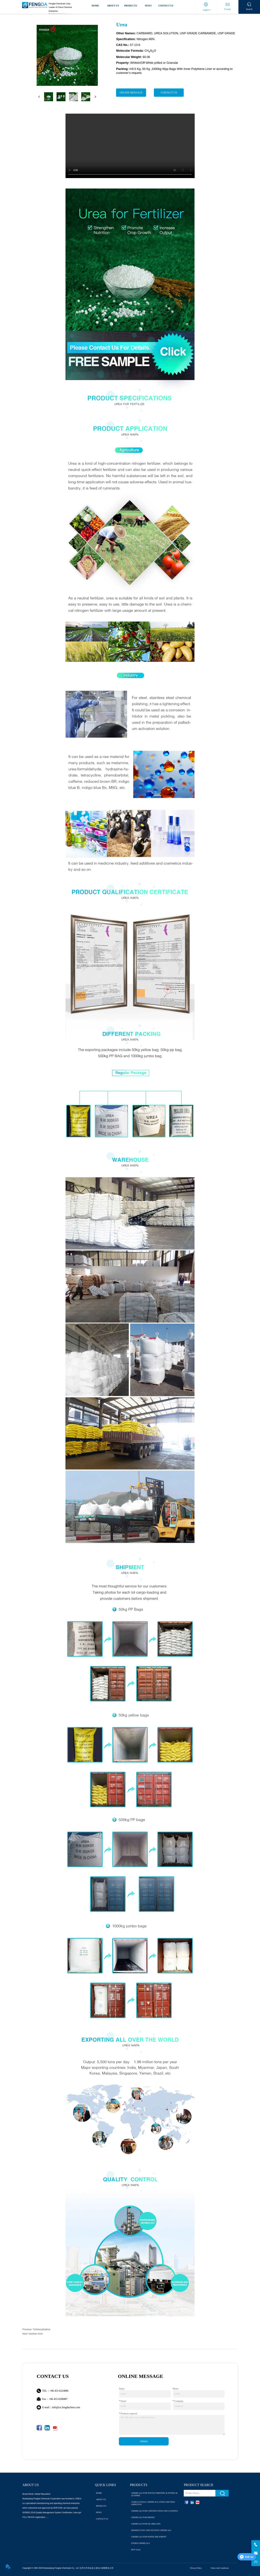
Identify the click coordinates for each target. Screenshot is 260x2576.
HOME (95, 5)
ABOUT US (113, 5)
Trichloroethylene (41, 2329)
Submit (144, 2441)
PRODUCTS (130, 5)
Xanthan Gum (36, 2333)
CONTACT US (165, 5)
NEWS (148, 5)
